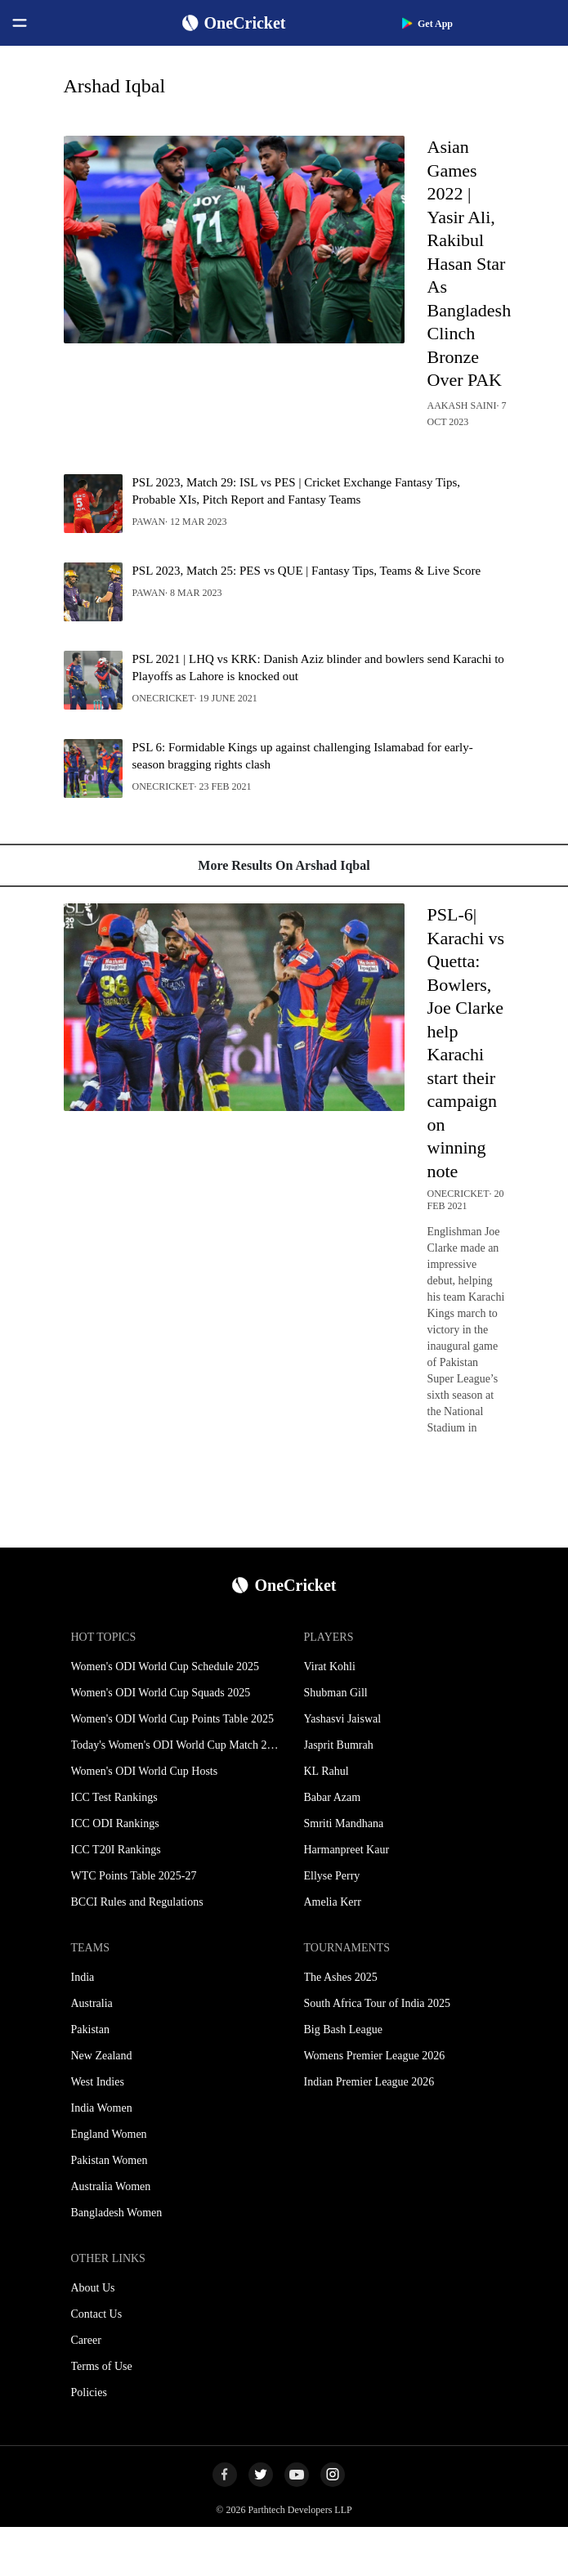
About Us (93, 2288)
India (83, 1977)
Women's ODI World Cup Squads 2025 (161, 1693)
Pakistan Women (109, 2160)
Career (86, 2340)
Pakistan (90, 2029)
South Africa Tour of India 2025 (377, 2003)
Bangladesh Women (117, 2212)
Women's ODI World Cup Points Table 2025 (172, 1719)
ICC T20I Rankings (116, 1850)
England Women (109, 2134)
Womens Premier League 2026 (374, 2056)
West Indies (97, 2082)
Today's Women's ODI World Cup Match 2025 (177, 1745)
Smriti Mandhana (344, 1823)
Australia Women (111, 2186)
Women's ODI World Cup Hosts (144, 1771)
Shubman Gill (336, 1693)
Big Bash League (343, 2029)
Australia (92, 2003)
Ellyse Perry (332, 1876)
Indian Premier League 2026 (369, 2082)
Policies (89, 2392)
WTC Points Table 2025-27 (134, 1876)
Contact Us (97, 2314)
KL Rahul (326, 1771)
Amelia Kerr (332, 1902)
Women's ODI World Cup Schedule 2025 (165, 1666)
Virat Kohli (330, 1666)
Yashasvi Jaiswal (343, 1719)
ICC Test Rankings (114, 1797)
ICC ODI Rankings (115, 1823)
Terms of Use (101, 2366)
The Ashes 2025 (341, 1977)
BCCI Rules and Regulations (137, 1902)
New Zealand (101, 2056)
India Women (101, 2108)
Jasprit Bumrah (338, 1745)
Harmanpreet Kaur (347, 1850)
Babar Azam (332, 1797)
